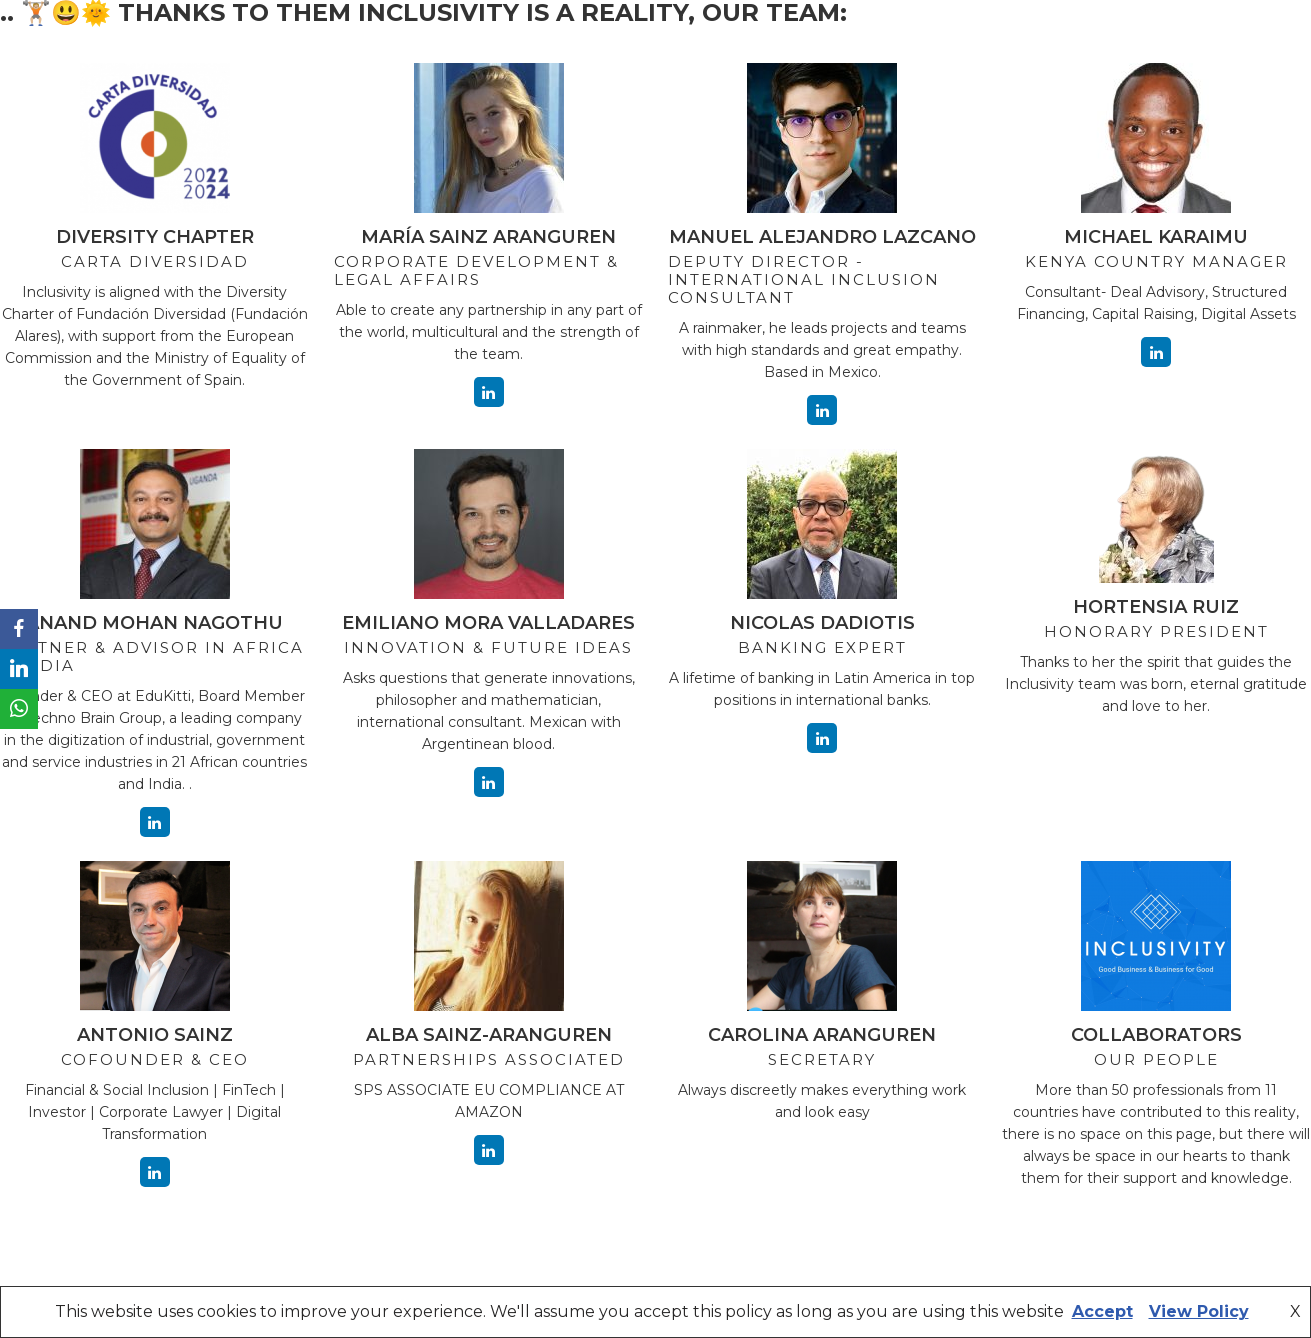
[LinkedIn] (19, 669)
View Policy (1199, 1311)
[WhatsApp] (19, 709)
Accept (1102, 1311)
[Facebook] (19, 629)
